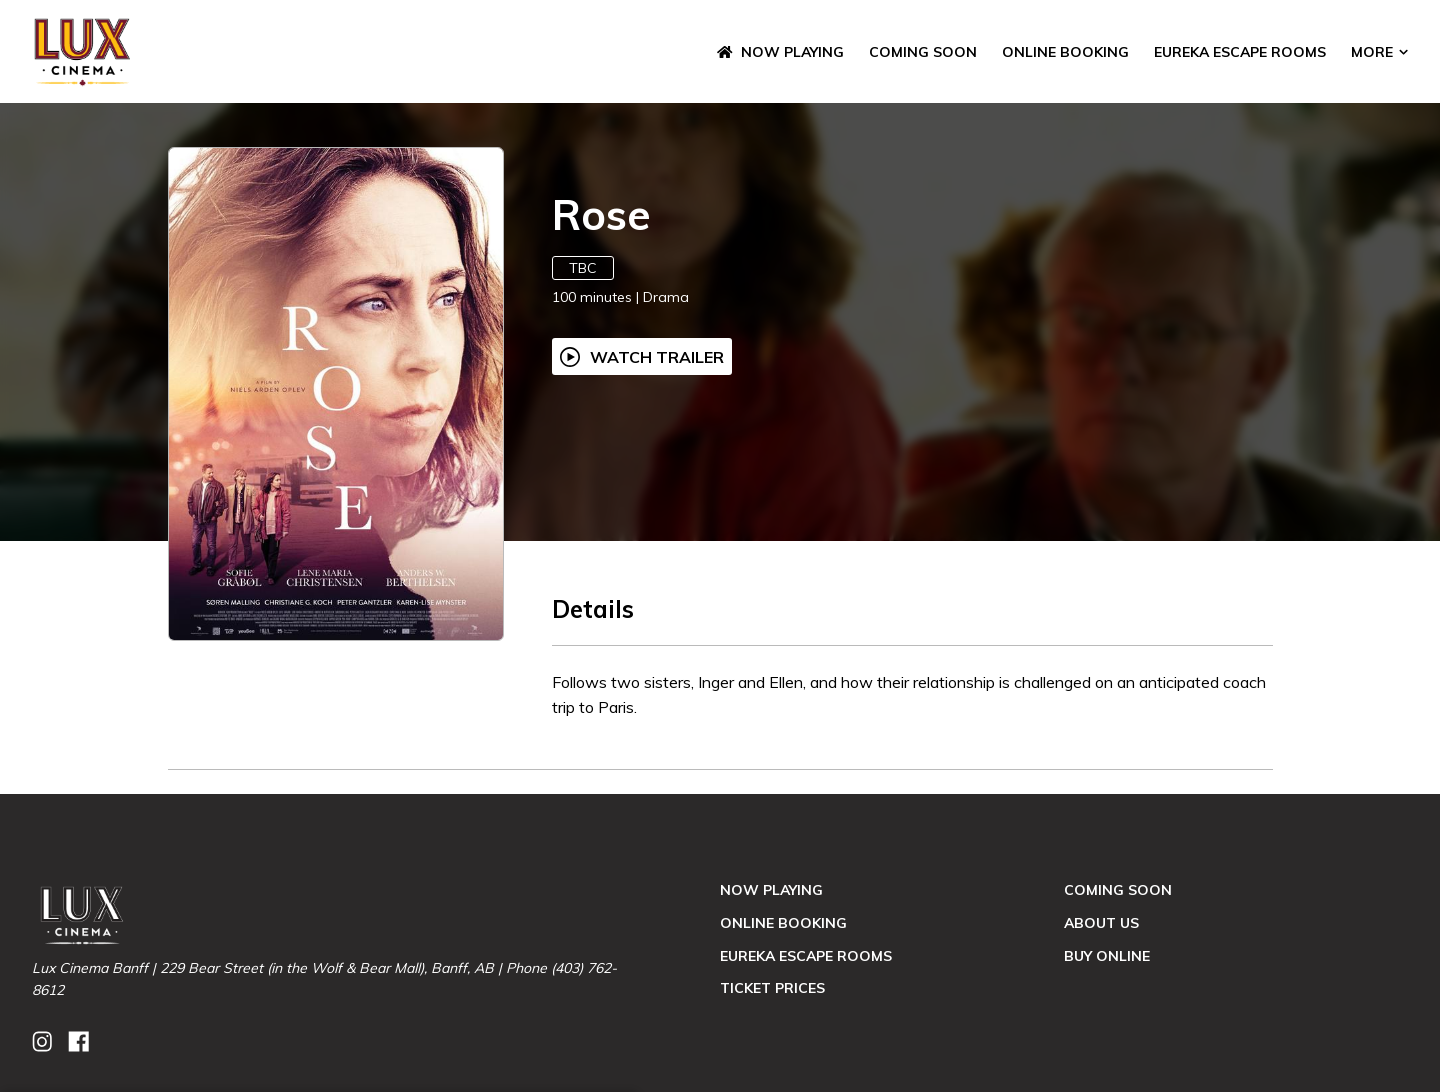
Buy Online (1107, 956)
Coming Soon (923, 52)
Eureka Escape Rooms (1240, 52)
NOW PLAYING (780, 52)
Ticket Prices (772, 988)
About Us (1101, 923)
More (1379, 52)
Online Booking (1065, 52)
